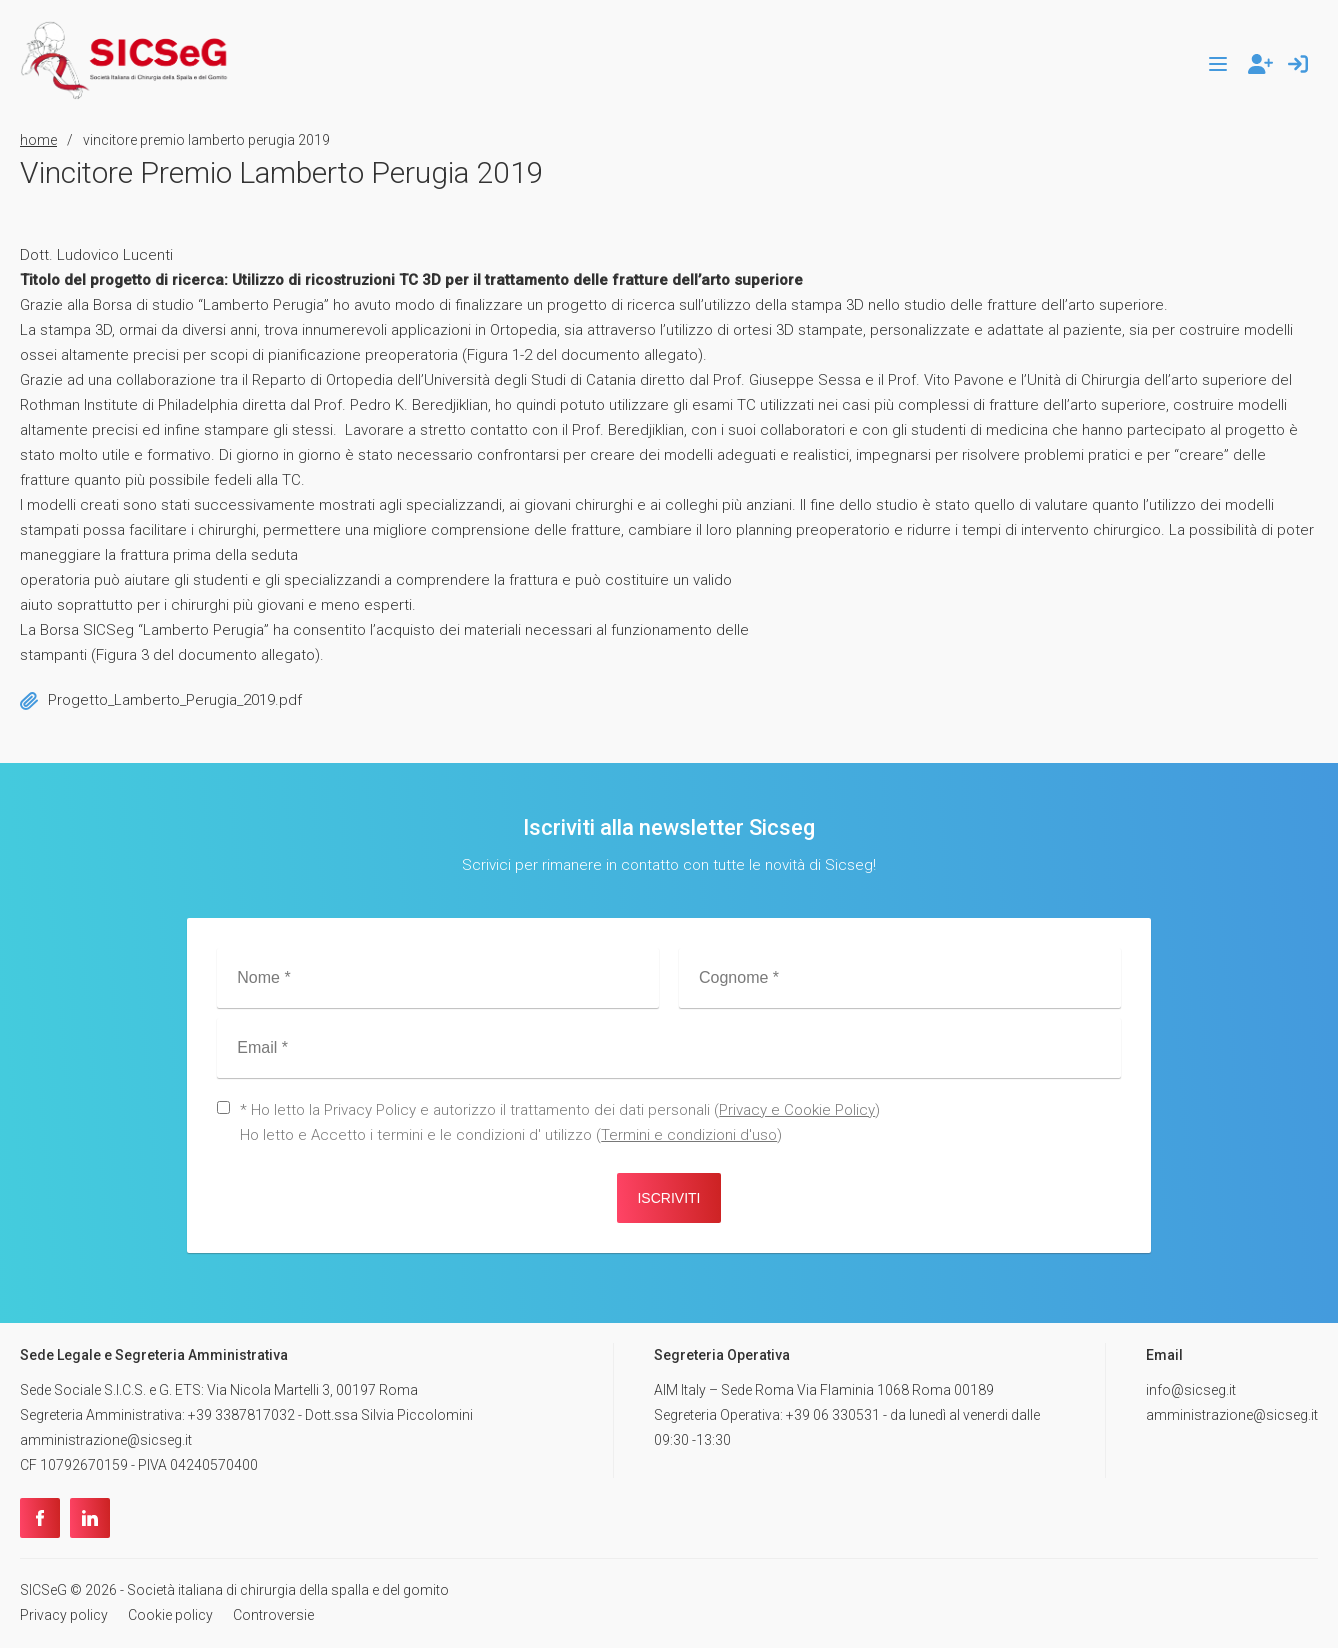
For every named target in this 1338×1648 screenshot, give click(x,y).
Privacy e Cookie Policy (797, 1110)
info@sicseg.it (1191, 1390)
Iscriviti (668, 1198)
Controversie (273, 1615)
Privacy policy (64, 1615)
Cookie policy (170, 1615)
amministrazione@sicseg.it (1232, 1415)
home (38, 140)
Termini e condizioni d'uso (689, 1135)
